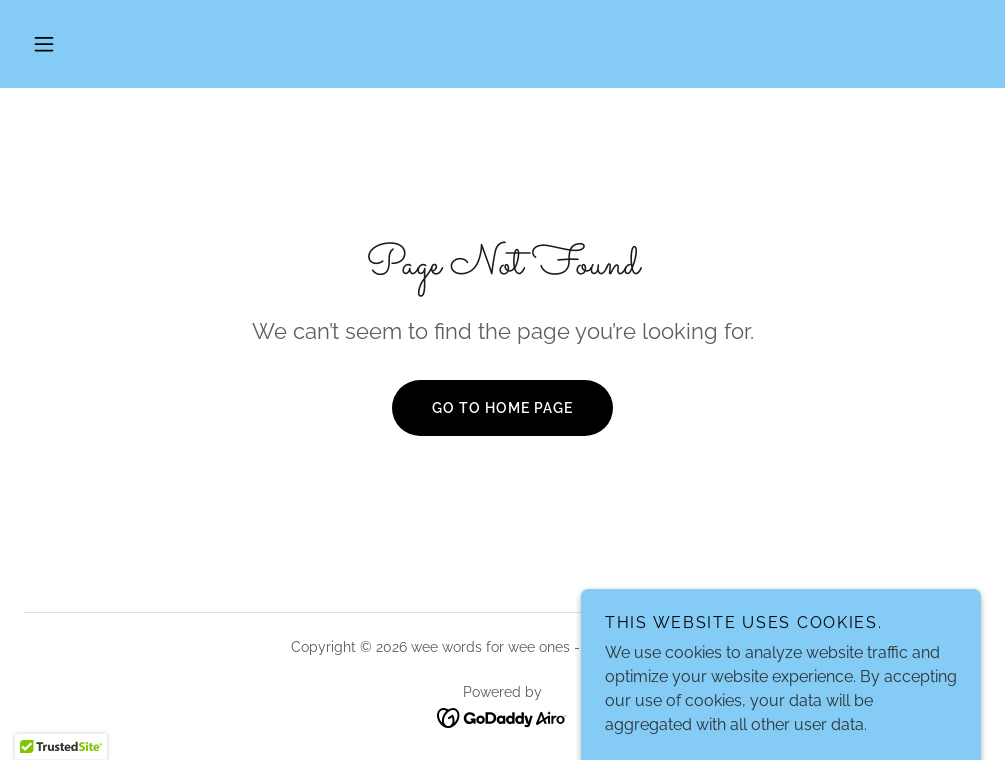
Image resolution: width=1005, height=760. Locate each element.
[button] (44, 44)
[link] (502, 717)
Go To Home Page (502, 408)
